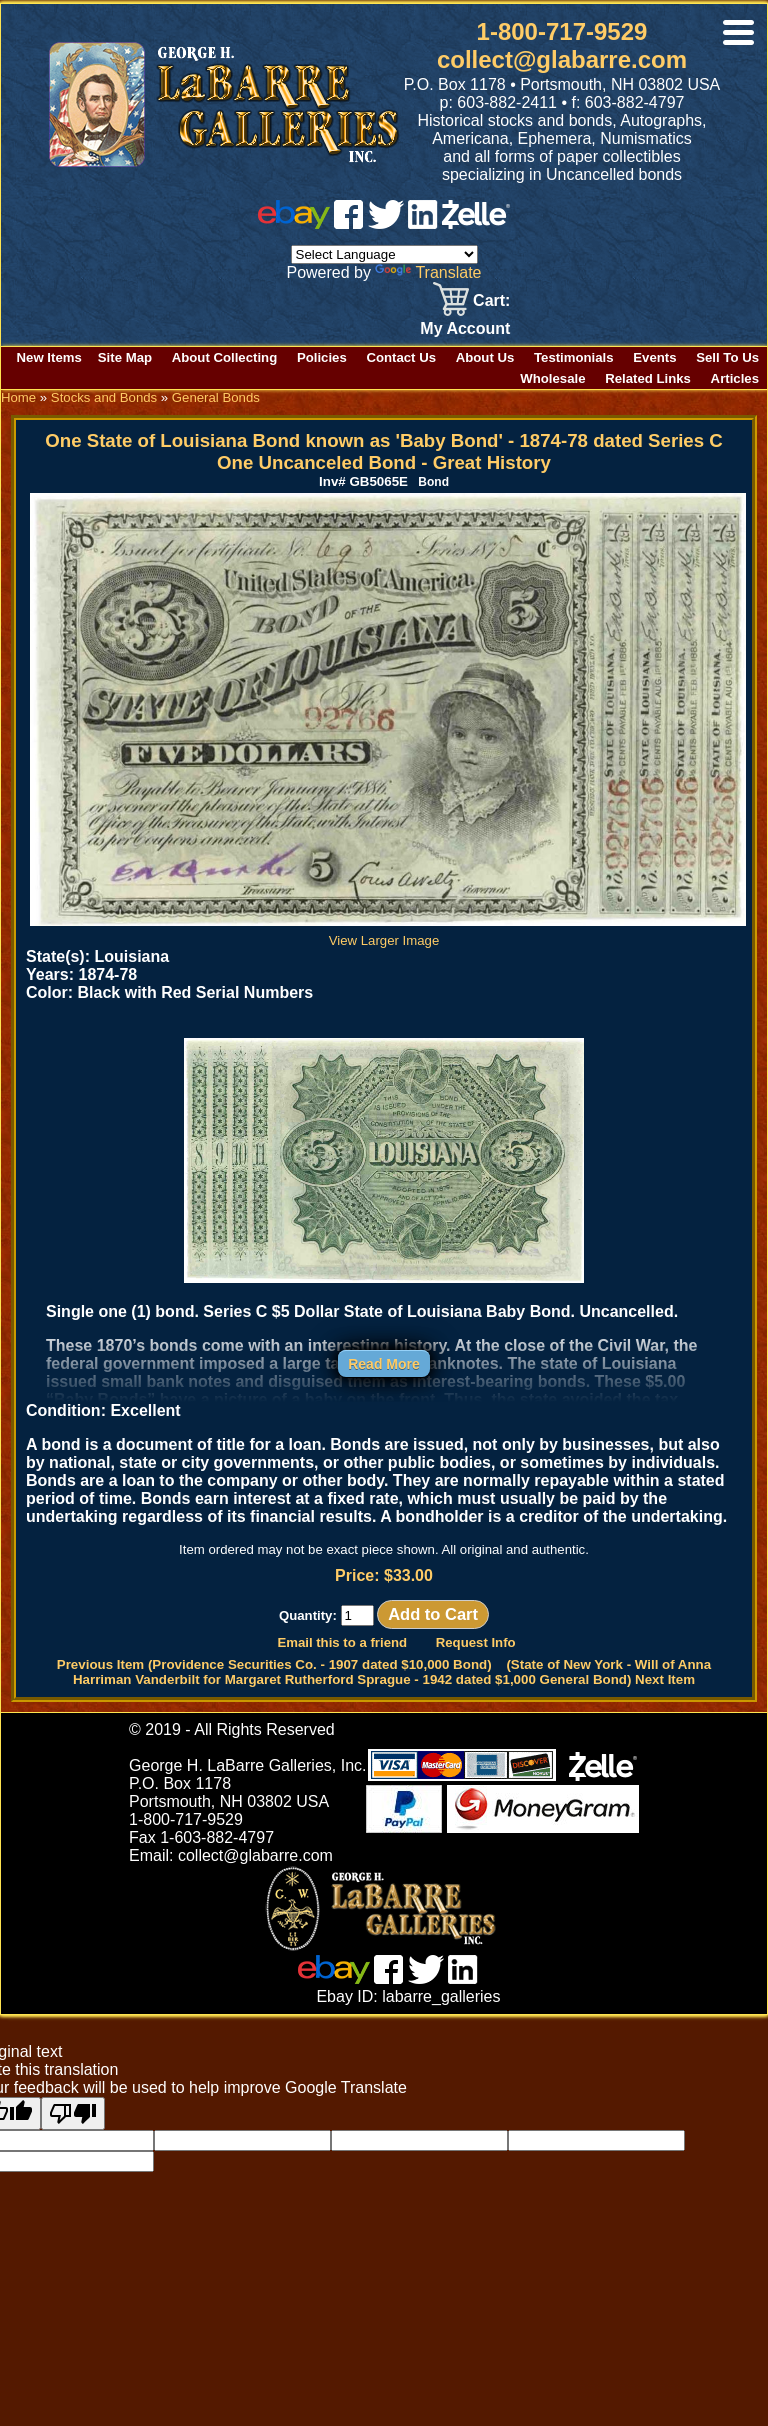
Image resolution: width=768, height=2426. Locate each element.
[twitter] (386, 223)
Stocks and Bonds (104, 397)
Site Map (125, 357)
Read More (384, 1364)
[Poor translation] (73, 2113)
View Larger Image (388, 933)
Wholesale (552, 378)
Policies (322, 357)
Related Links (648, 378)
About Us (485, 357)
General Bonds (216, 397)
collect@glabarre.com (562, 59)
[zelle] (476, 223)
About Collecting (225, 357)
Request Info (476, 1642)
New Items (49, 357)
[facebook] (348, 223)
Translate (428, 272)
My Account (465, 328)
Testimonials (574, 357)
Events (654, 357)
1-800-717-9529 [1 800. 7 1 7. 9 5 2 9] (562, 31)
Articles (735, 378)
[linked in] (423, 223)
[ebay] (294, 223)
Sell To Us (727, 357)
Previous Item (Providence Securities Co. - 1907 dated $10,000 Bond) (274, 1664)
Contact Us (401, 357)
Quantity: (326, 1615)
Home (18, 397)
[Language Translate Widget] (384, 254)
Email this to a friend (342, 1642)
